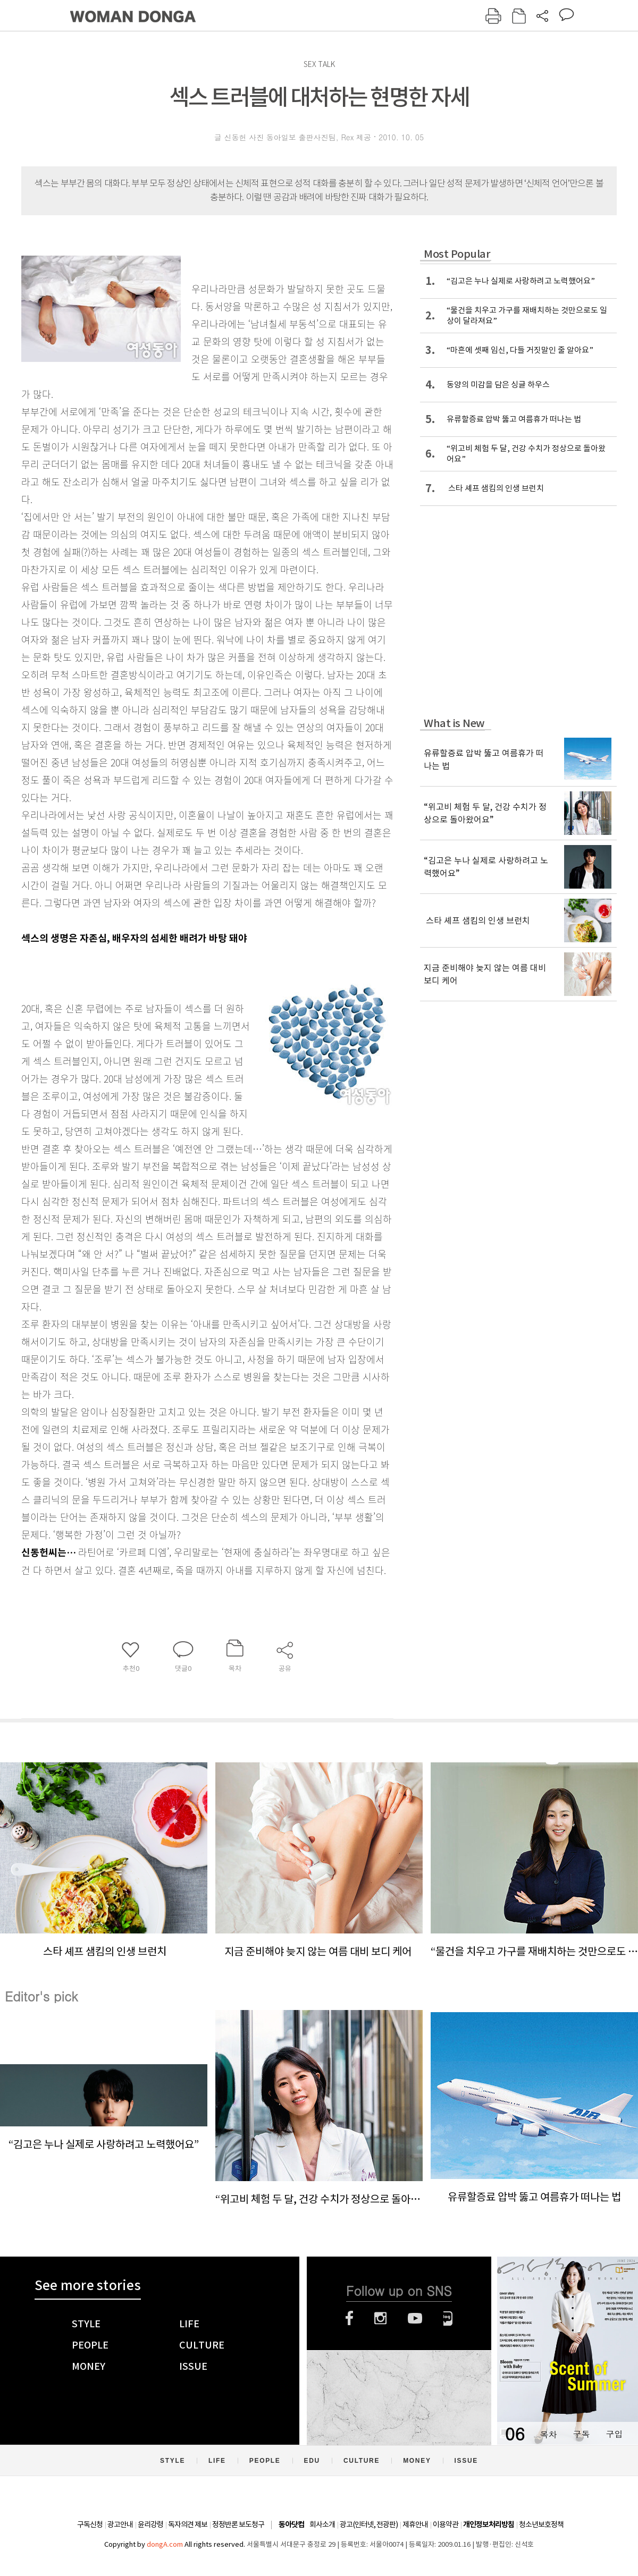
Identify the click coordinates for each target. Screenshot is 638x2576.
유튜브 (415, 2318)
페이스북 (349, 2318)
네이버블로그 (447, 2318)
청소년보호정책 (541, 2524)
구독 (581, 2434)
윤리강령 (150, 2524)
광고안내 (120, 2524)
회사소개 (322, 2524)
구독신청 (90, 2524)
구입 (614, 2434)
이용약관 (445, 2524)
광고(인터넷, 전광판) (369, 2524)
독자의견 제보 (187, 2524)
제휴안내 (415, 2524)
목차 (548, 2434)
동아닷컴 (291, 2524)
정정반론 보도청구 (238, 2524)
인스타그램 (380, 2318)
